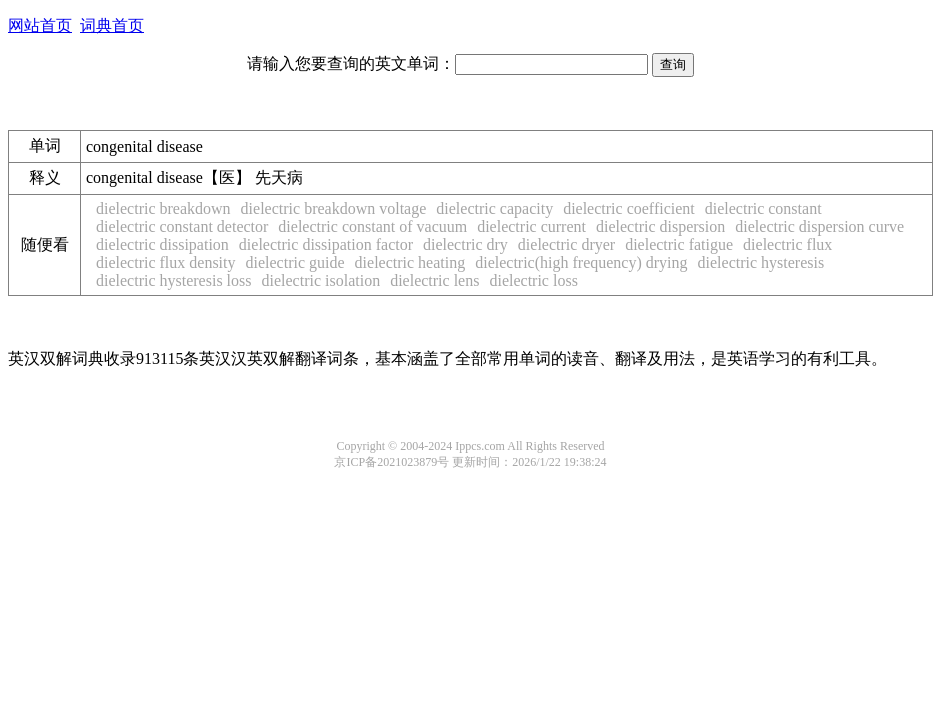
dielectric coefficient (629, 208)
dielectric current (531, 226)
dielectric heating (410, 262)
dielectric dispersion (660, 226)
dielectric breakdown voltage (334, 208)
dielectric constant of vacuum (372, 226)
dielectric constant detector (182, 226)
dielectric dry (465, 244)
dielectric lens (434, 280)
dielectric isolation (321, 280)
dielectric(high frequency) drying (581, 262)
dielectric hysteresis (761, 262)
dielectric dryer (566, 244)
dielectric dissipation (162, 244)
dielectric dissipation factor (326, 244)
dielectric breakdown (163, 208)
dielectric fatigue (679, 244)
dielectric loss (533, 280)
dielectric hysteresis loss (174, 280)
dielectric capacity (494, 208)
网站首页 (40, 25)
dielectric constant (763, 208)
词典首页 (112, 25)
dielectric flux (787, 244)
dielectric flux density (166, 262)
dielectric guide (295, 262)
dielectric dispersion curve (819, 226)
